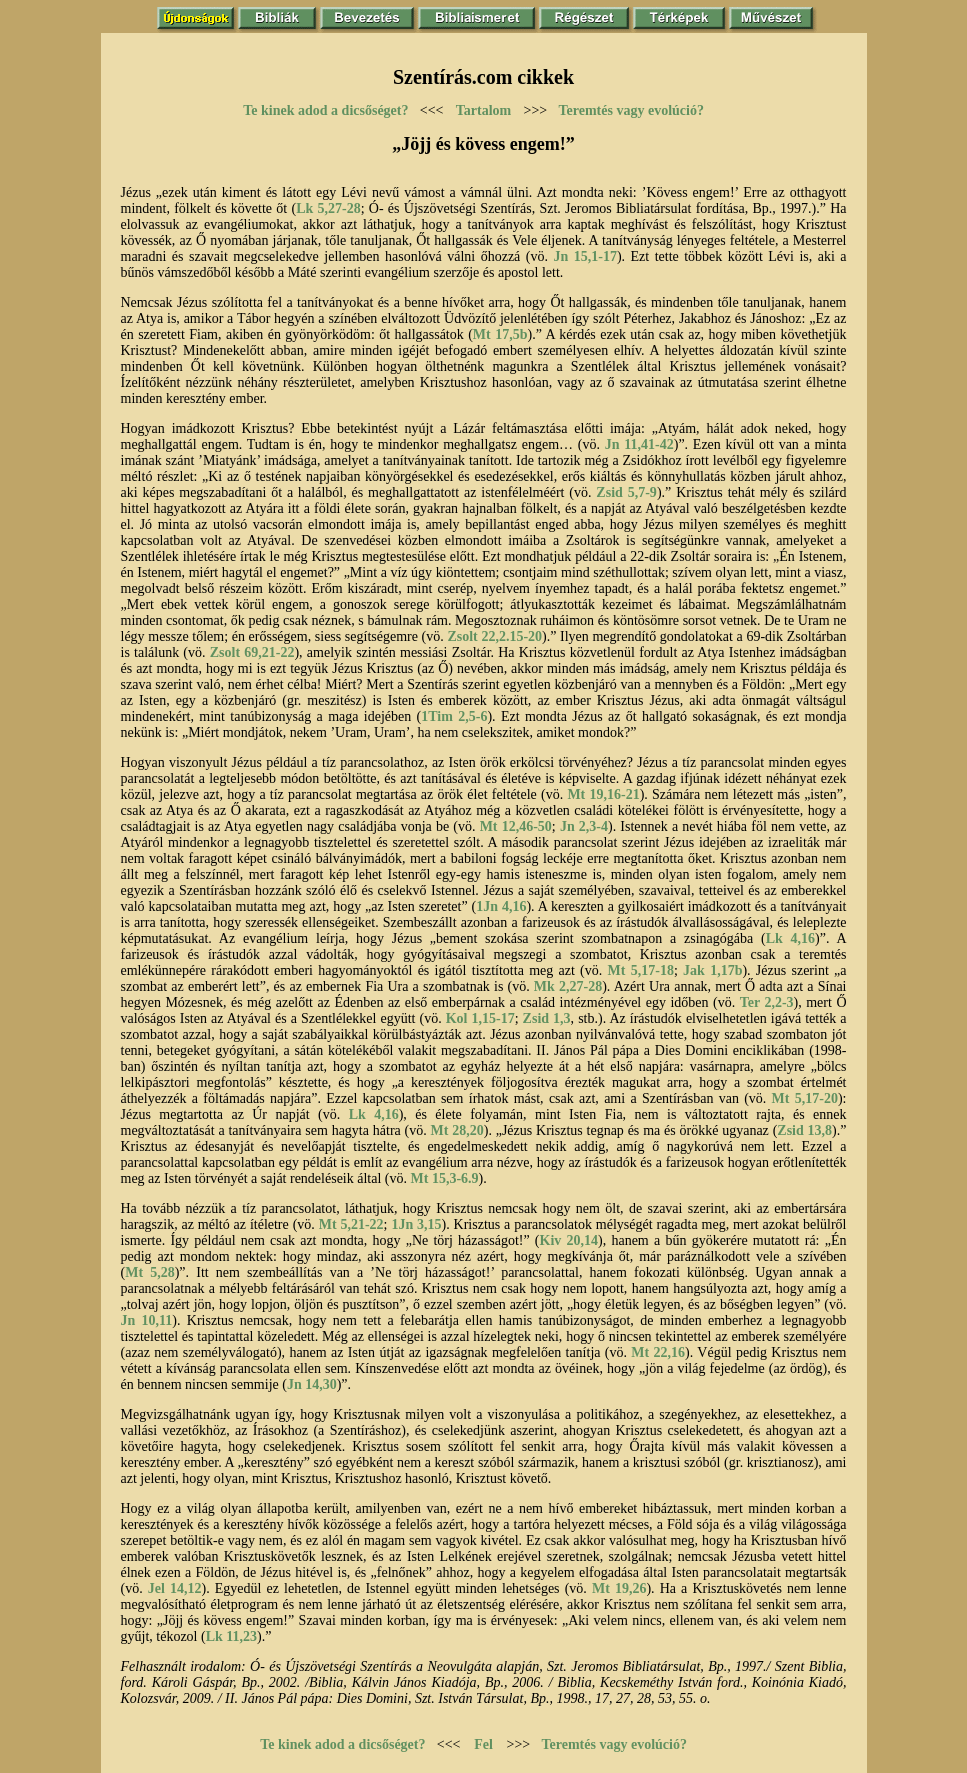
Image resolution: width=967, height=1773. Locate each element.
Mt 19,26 (619, 1588)
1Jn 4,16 (501, 906)
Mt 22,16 (658, 1352)
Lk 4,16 (790, 938)
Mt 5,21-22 (351, 1224)
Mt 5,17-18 (641, 970)
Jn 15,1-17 (584, 256)
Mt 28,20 (457, 1130)
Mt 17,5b (500, 334)
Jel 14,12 (175, 1588)
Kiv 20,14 (569, 1240)
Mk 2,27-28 (568, 986)
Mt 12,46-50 (516, 826)
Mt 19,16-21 (603, 794)
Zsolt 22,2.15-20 (494, 636)
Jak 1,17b (712, 970)
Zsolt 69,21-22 (252, 652)
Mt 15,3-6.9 (445, 1178)
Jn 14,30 (312, 1384)
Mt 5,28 (150, 1272)
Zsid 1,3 (547, 1018)
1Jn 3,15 (416, 1224)
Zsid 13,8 (804, 1130)
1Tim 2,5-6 (454, 716)
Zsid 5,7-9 (626, 492)
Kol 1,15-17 (480, 1018)
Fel (483, 1744)
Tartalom (483, 110)
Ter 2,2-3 (767, 1002)
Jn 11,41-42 (639, 444)
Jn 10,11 (147, 1320)
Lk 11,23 (231, 1636)
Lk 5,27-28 (328, 208)
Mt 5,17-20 (805, 1098)
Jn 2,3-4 (584, 826)
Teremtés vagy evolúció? (631, 110)
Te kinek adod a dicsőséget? (325, 110)
